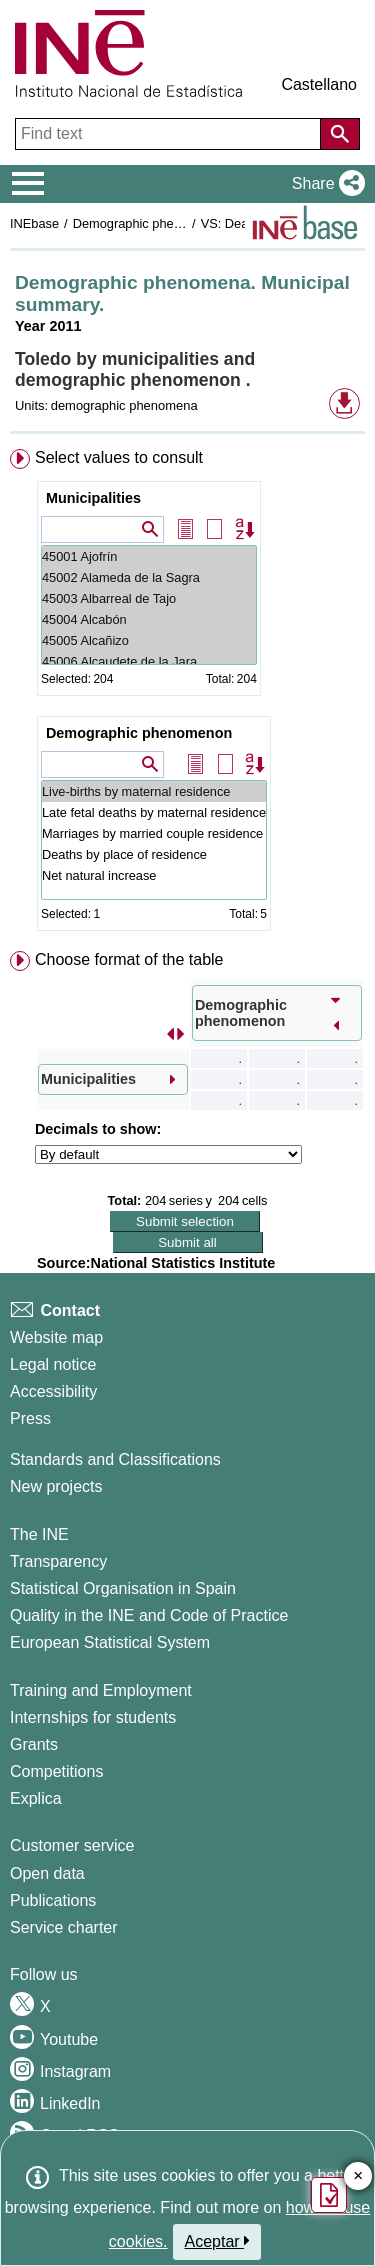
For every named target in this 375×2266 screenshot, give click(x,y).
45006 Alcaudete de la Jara (149, 661)
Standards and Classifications (115, 1459)
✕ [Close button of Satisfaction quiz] (358, 2176)
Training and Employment (101, 1690)
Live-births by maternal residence (154, 791)
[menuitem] (187, 694)
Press (30, 1418)
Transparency (58, 1561)
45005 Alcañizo (149, 640)
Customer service (72, 1845)
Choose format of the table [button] (129, 959)
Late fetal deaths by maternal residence (154, 812)
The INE (39, 1534)
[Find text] (170, 134)
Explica (36, 1798)
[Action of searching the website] (340, 134)
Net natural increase (154, 875)
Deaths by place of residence (154, 854)
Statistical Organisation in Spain (123, 1588)
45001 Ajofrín (149, 556)
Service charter (64, 1927)
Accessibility (53, 1391)
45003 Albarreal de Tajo (149, 598)
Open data (47, 1873)
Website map (56, 1337)
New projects (56, 1486)
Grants (34, 1744)
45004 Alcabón (149, 619)
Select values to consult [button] (119, 457)
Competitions (56, 1771)
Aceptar (217, 2241)
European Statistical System (110, 1642)
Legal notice (53, 1364)
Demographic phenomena (146, 223)
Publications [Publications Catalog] (53, 1900)
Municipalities (93, 498)
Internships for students (93, 1717)
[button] (324, 184)
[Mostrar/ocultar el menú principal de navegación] (28, 184)
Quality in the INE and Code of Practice (149, 1615)
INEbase (34, 223)
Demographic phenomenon (139, 733)
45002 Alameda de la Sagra (149, 577)
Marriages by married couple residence (154, 833)
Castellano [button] (319, 84)
